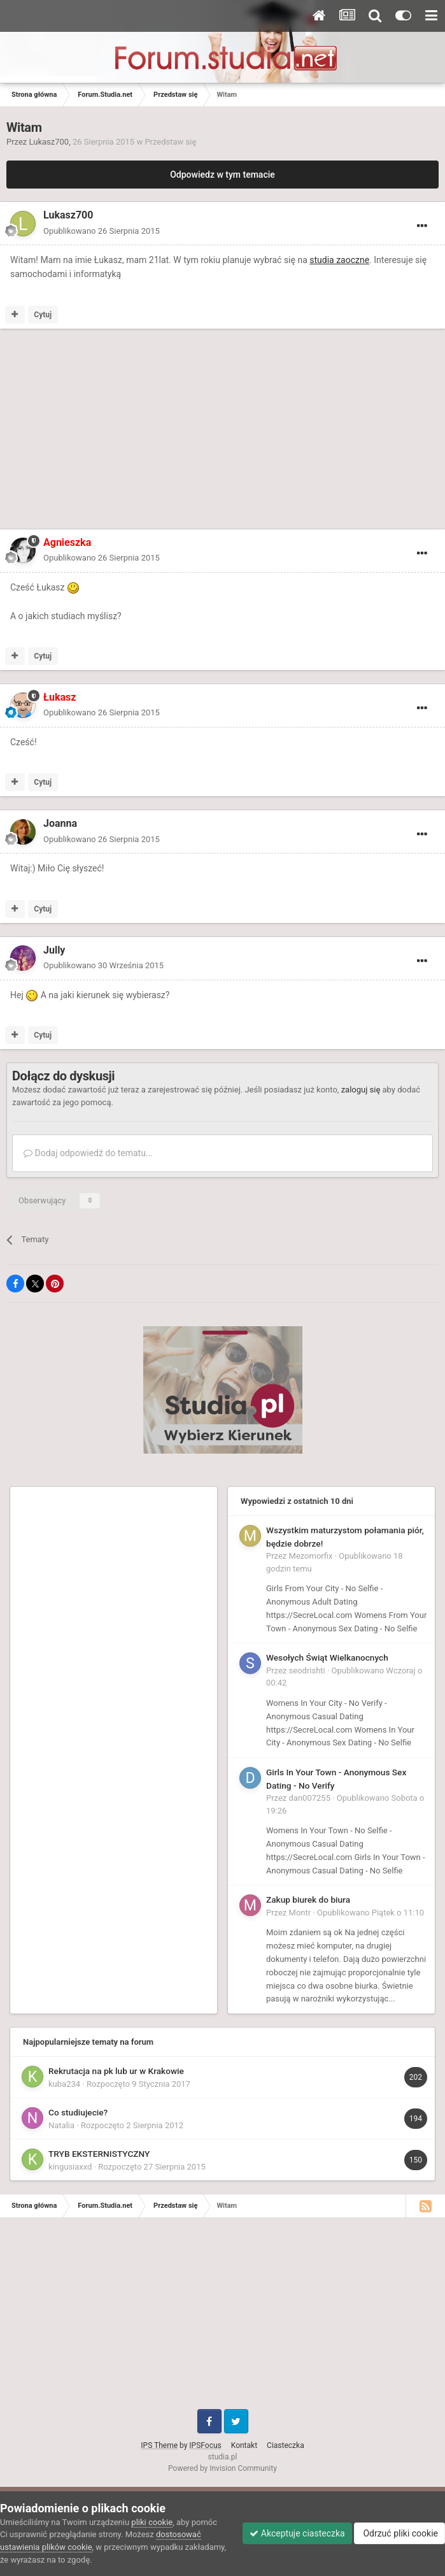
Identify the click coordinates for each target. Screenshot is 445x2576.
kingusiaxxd (70, 2167)
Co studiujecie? (78, 2112)
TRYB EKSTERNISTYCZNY (99, 2154)
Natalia (61, 2125)
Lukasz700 (49, 142)
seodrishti (307, 1670)
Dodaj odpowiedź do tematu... (88, 1153)
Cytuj (43, 314)
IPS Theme (159, 2445)
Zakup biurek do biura (308, 1899)
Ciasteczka (285, 2445)
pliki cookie (152, 2522)
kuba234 (64, 2084)
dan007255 (309, 1798)
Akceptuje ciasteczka (297, 2533)
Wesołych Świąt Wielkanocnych (327, 1657)
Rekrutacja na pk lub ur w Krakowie (116, 2071)
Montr (300, 1912)
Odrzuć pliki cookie (399, 2533)
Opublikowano (101, 231)
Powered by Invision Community (222, 2468)
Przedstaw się (170, 142)
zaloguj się (361, 1089)
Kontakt (244, 2445)
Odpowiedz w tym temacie (222, 174)
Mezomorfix (311, 1556)
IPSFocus (205, 2445)
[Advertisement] (155, 431)
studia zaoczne (339, 260)
